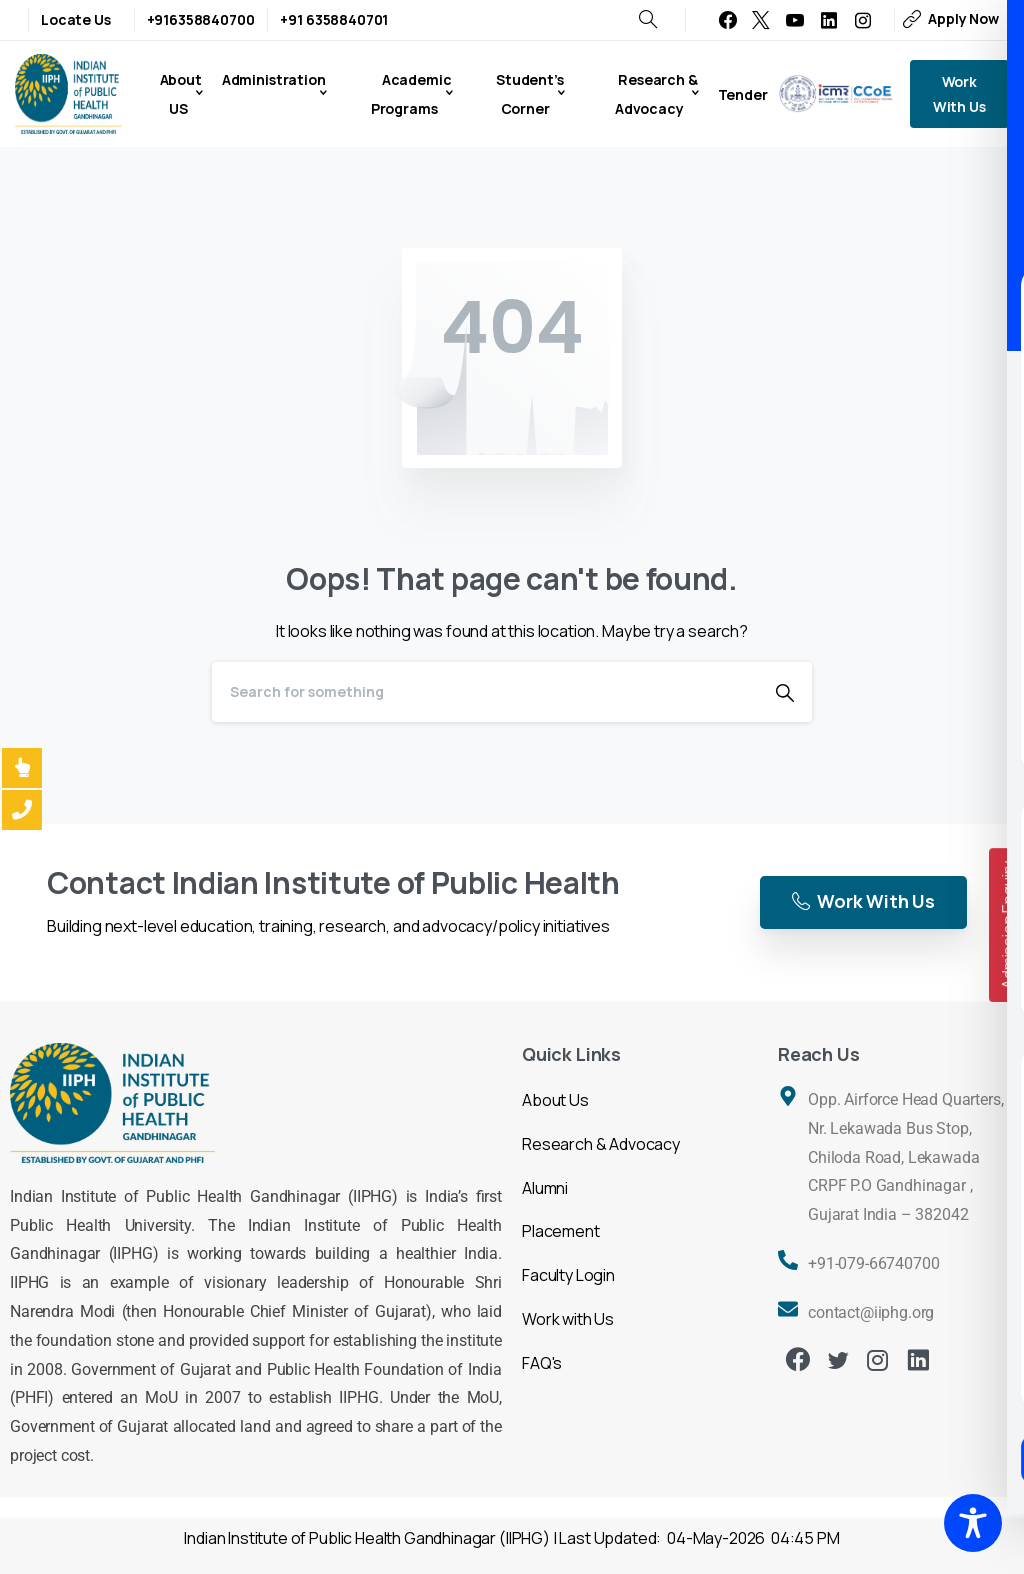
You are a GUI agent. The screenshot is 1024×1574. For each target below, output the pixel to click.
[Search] (485, 692)
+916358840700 (201, 19)
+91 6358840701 (334, 19)
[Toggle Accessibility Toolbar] (973, 1523)
